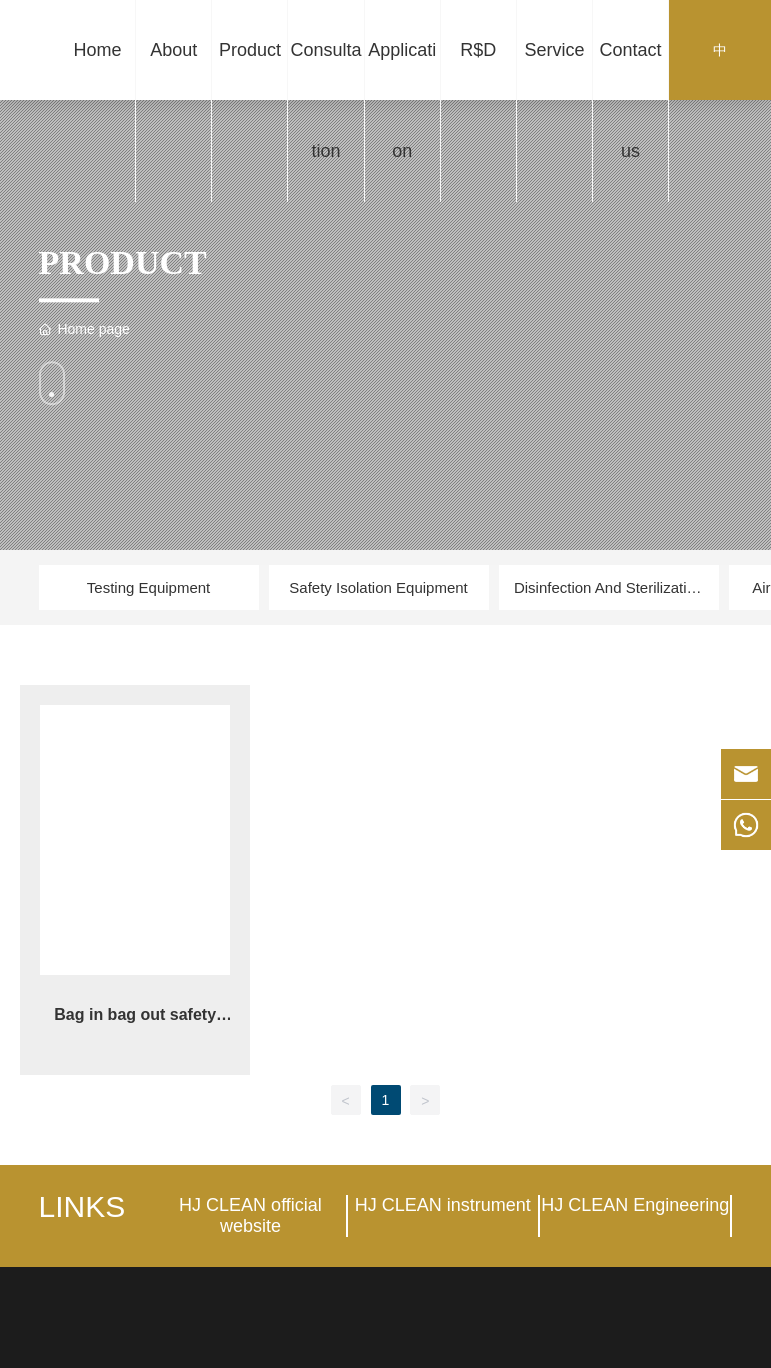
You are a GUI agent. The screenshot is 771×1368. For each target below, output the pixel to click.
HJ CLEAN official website (250, 1215)
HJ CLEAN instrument (443, 1205)
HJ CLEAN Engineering (635, 1205)
